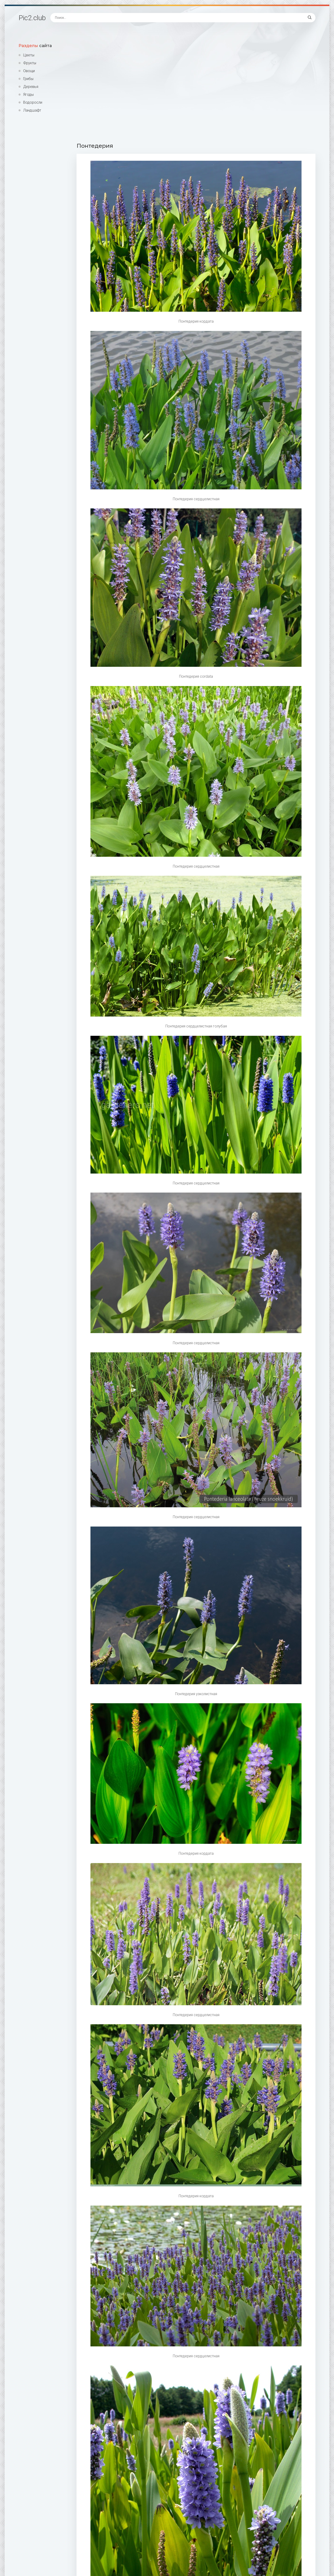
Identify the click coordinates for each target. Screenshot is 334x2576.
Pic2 (32, 18)
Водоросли (32, 102)
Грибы (28, 79)
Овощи (29, 71)
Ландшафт (32, 110)
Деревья (30, 86)
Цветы (28, 55)
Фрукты (29, 63)
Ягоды (28, 94)
